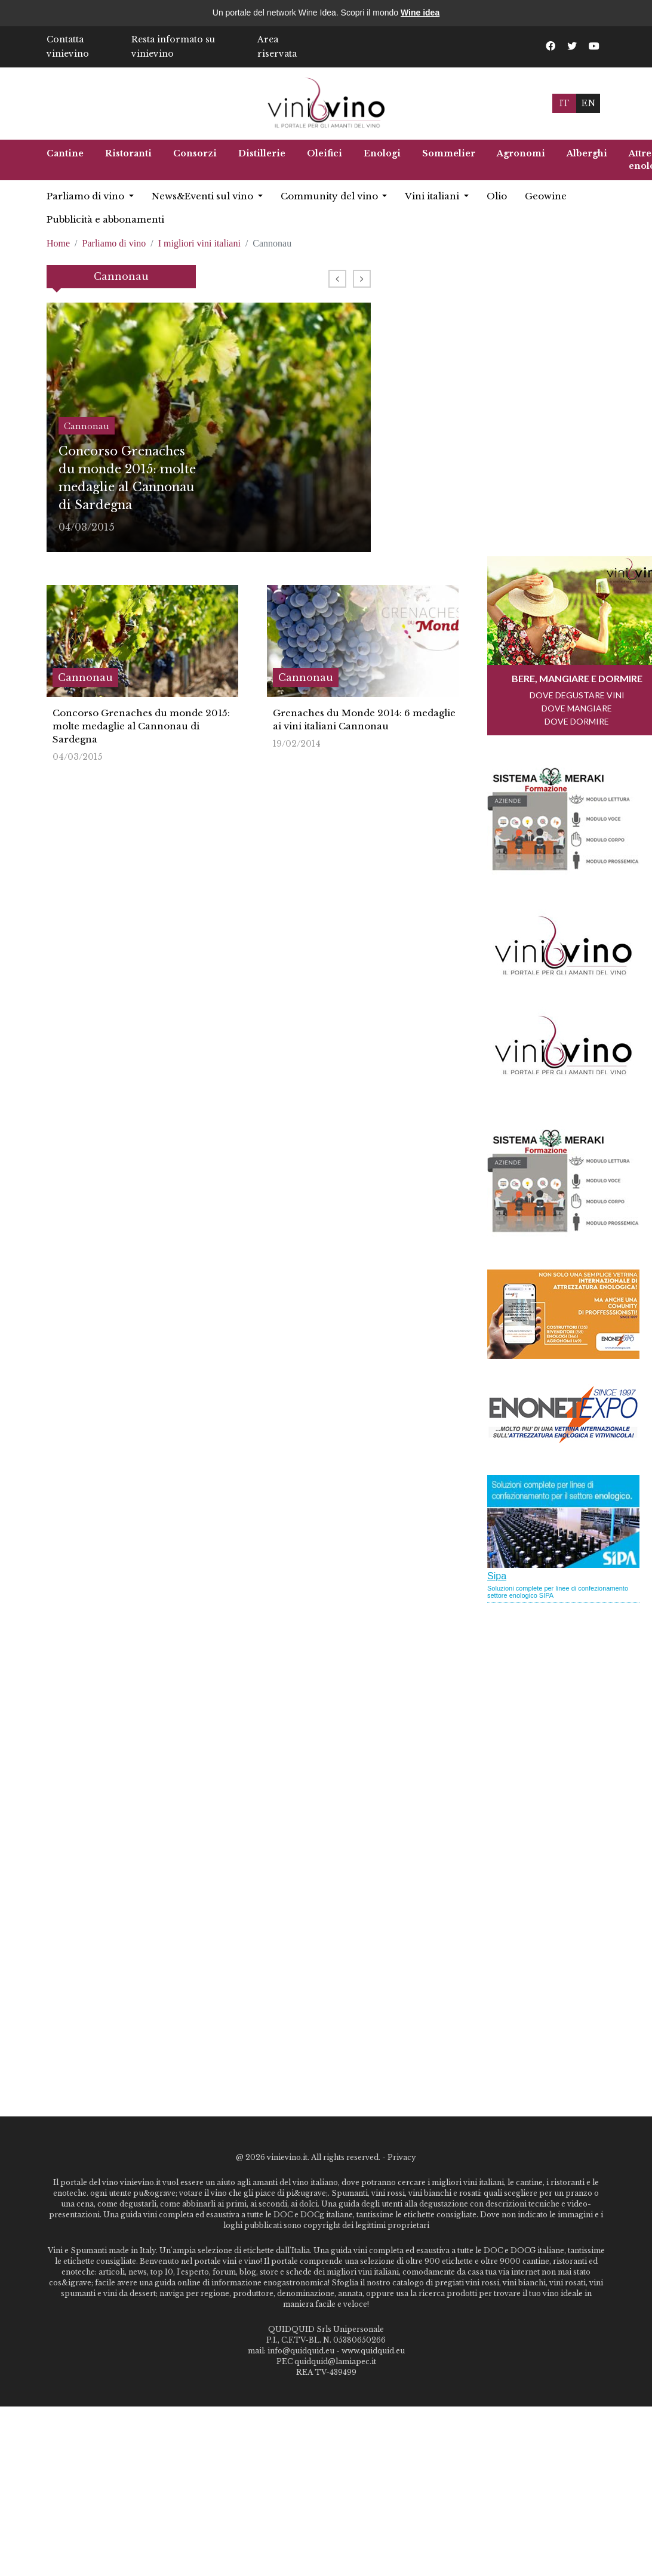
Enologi (382, 153)
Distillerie (261, 153)
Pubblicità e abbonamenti (105, 219)
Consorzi (195, 153)
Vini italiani (433, 196)
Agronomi (521, 153)
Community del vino (330, 196)
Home (58, 243)
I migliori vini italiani (199, 243)
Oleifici (324, 153)
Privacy (401, 2157)
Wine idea (420, 12)
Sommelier (448, 153)
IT (564, 103)
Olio (497, 196)
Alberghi (587, 153)
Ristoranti (128, 153)
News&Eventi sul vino (204, 196)
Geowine (546, 196)
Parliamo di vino (87, 196)
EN (588, 103)
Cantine (65, 153)
